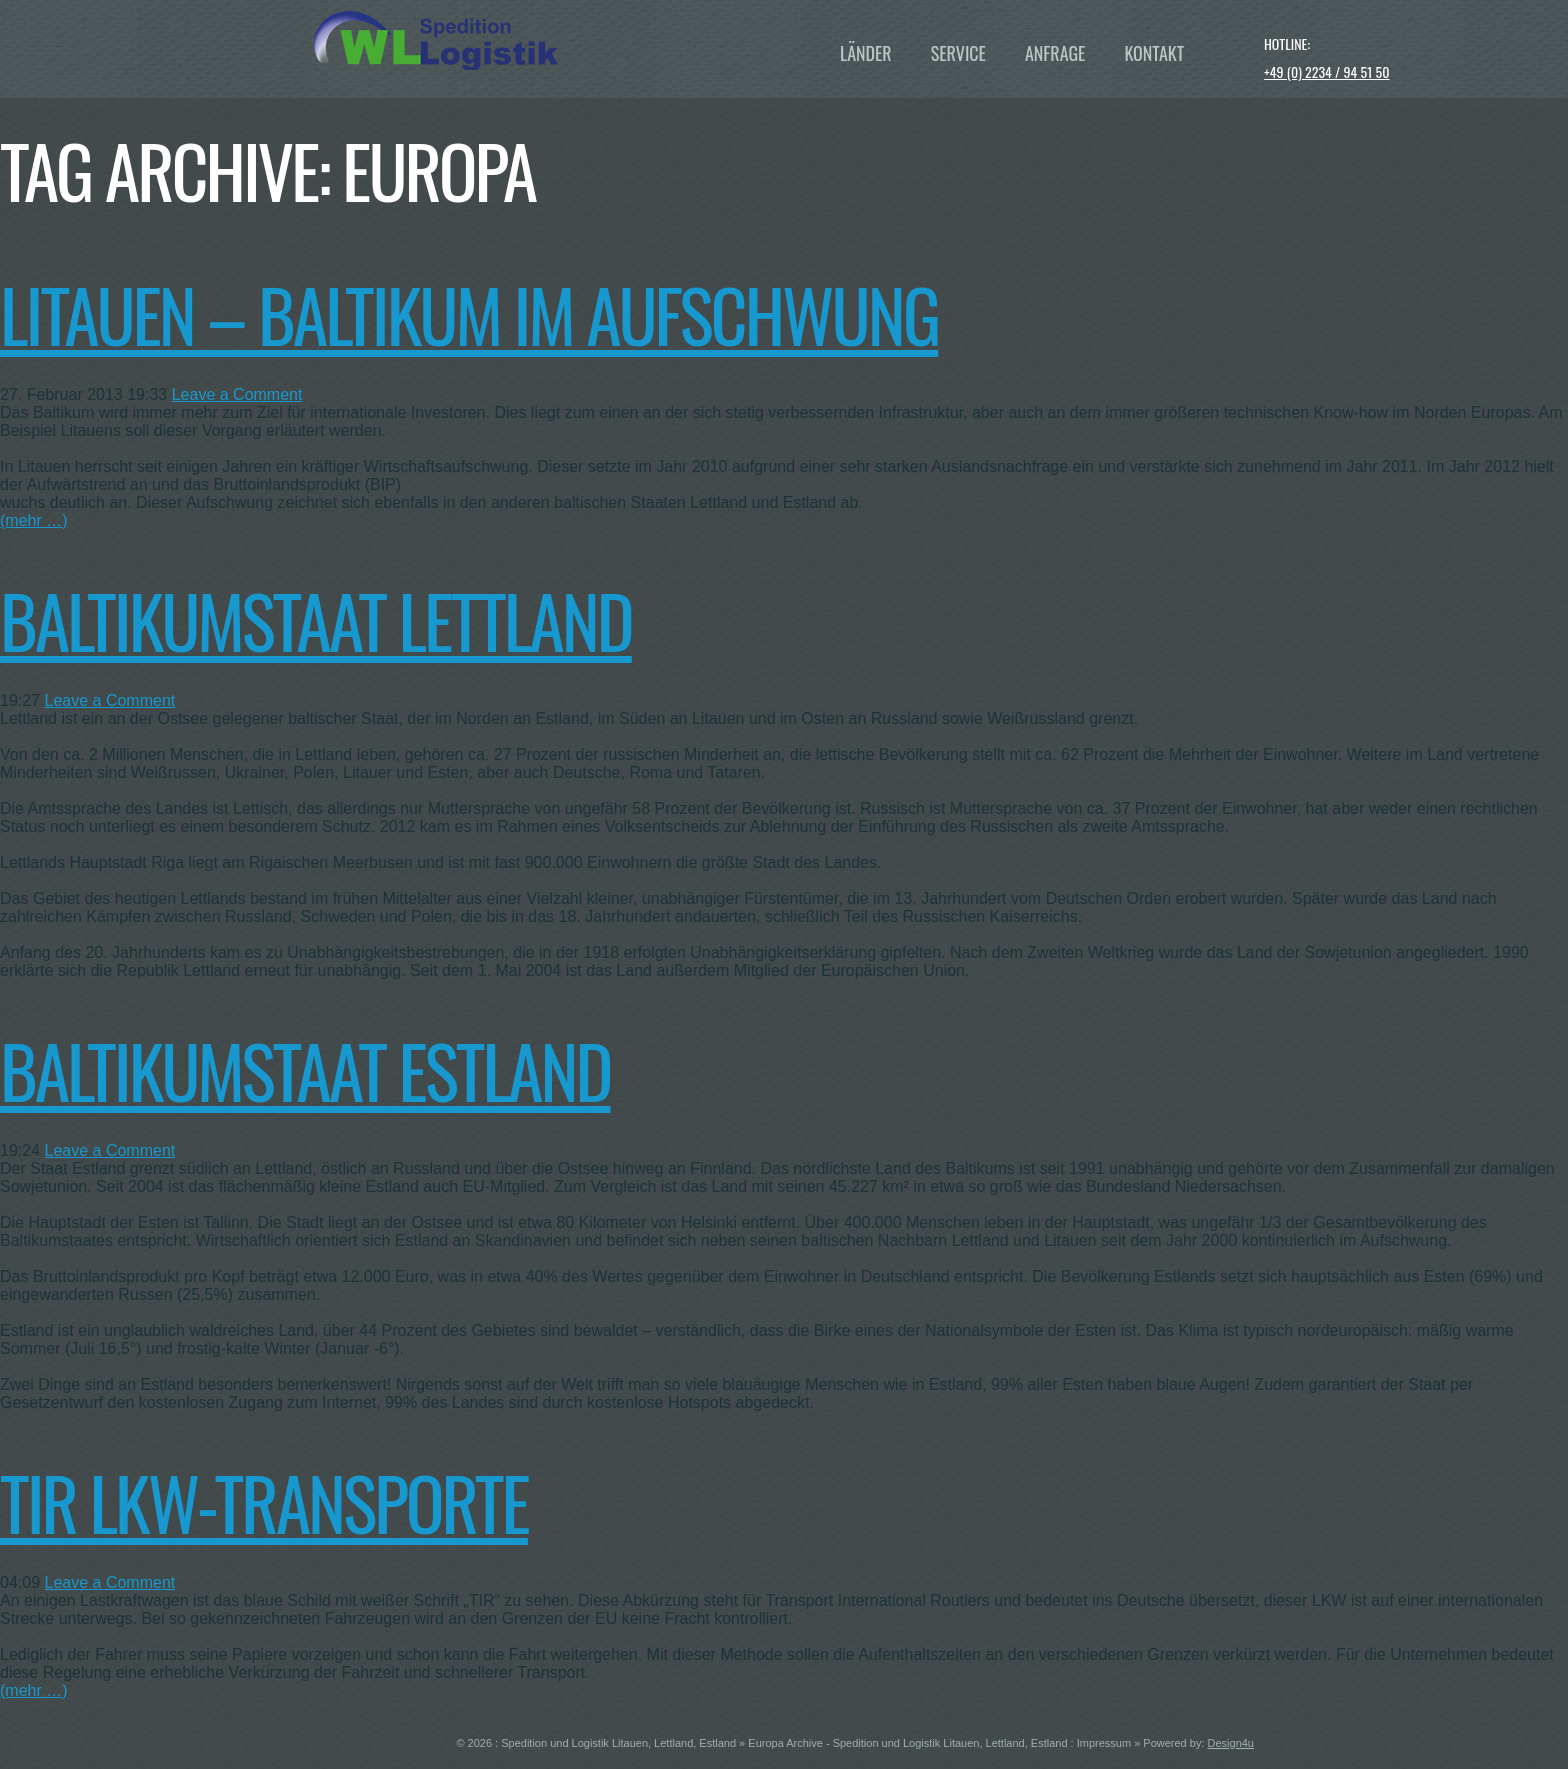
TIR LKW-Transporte (264, 1501)
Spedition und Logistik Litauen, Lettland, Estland (618, 1743)
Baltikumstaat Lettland (316, 619)
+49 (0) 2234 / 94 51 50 (1327, 71)
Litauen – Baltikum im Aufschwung (469, 313)
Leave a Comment (237, 394)
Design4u (1231, 1743)
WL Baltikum (529, 40)
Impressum (1104, 1743)
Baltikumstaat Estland (305, 1069)
